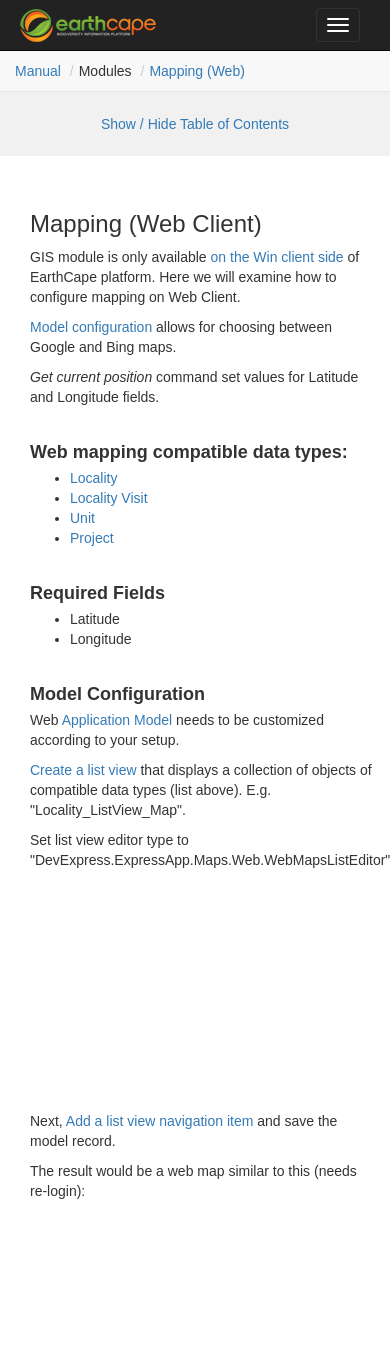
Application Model (117, 720)
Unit (82, 518)
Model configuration (91, 327)
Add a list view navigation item (160, 1121)
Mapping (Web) (196, 71)
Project (92, 538)
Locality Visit (109, 498)
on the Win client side (277, 257)
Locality (93, 478)
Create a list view (83, 770)
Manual (38, 71)
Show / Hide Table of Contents (195, 124)
